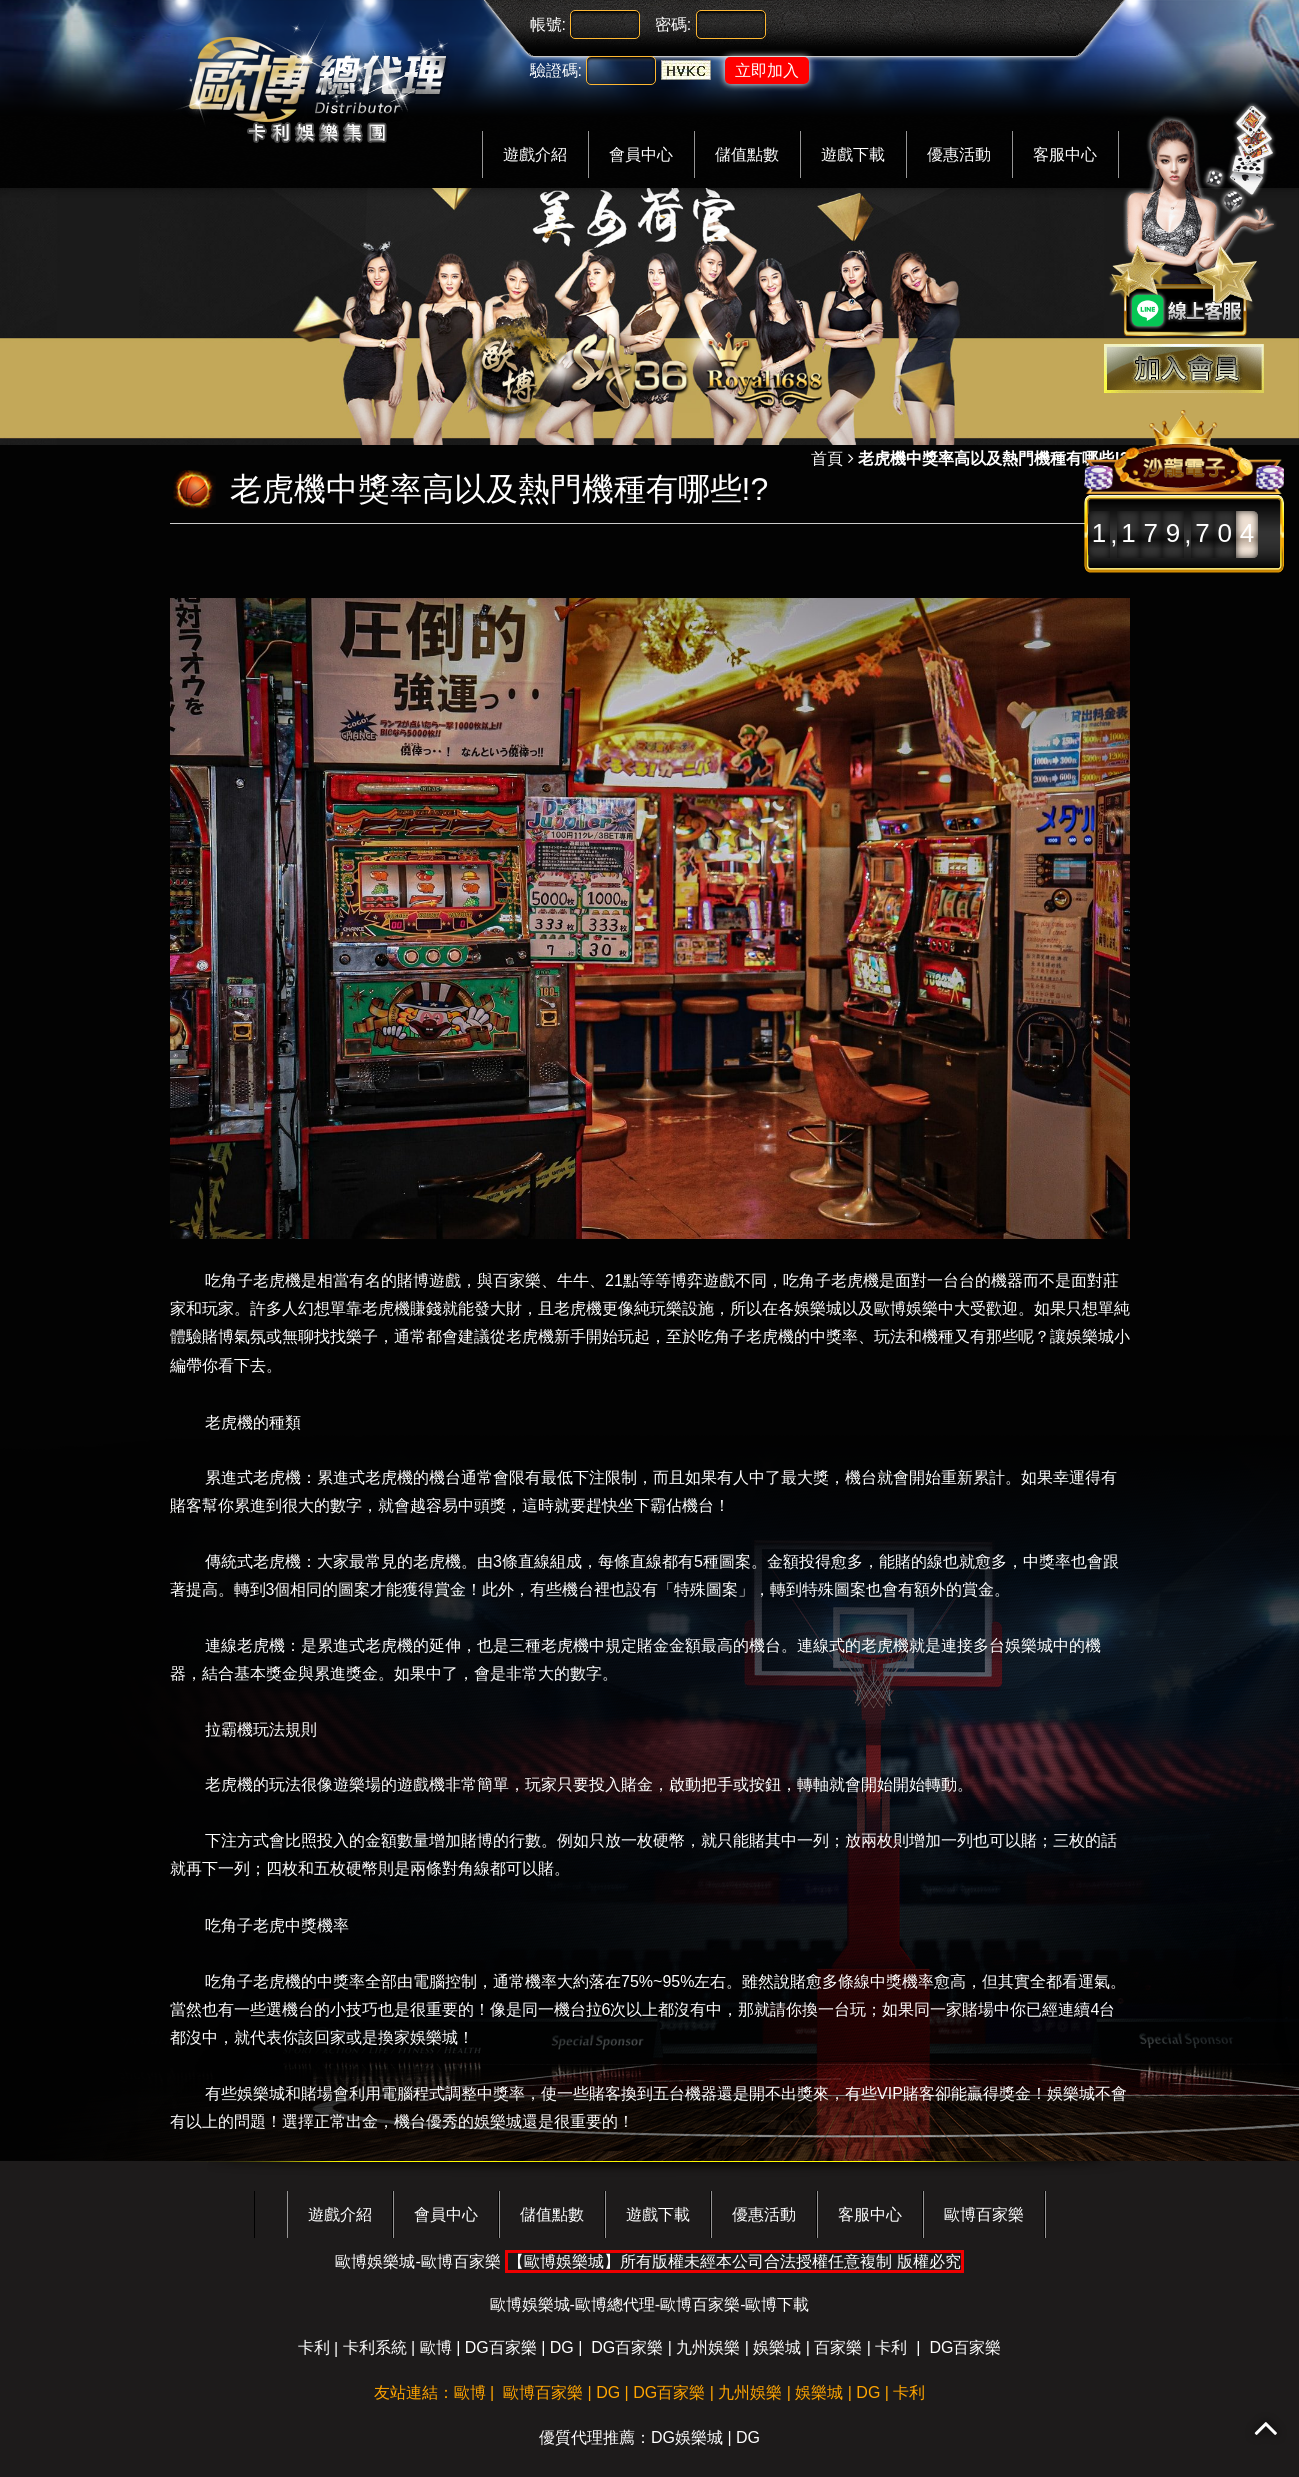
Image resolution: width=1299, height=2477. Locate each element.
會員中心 (641, 154)
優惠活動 (959, 154)
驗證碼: (556, 70)
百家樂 (838, 2347)
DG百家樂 (501, 2347)
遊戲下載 (853, 154)
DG (562, 2347)
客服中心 (1065, 154)
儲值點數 (747, 154)
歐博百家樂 (984, 2214)
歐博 (436, 2347)
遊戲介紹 (535, 154)
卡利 (314, 2347)
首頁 (827, 458)
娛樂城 (777, 2347)
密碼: (673, 24)
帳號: (548, 24)
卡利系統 (375, 2347)
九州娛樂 (708, 2347)
